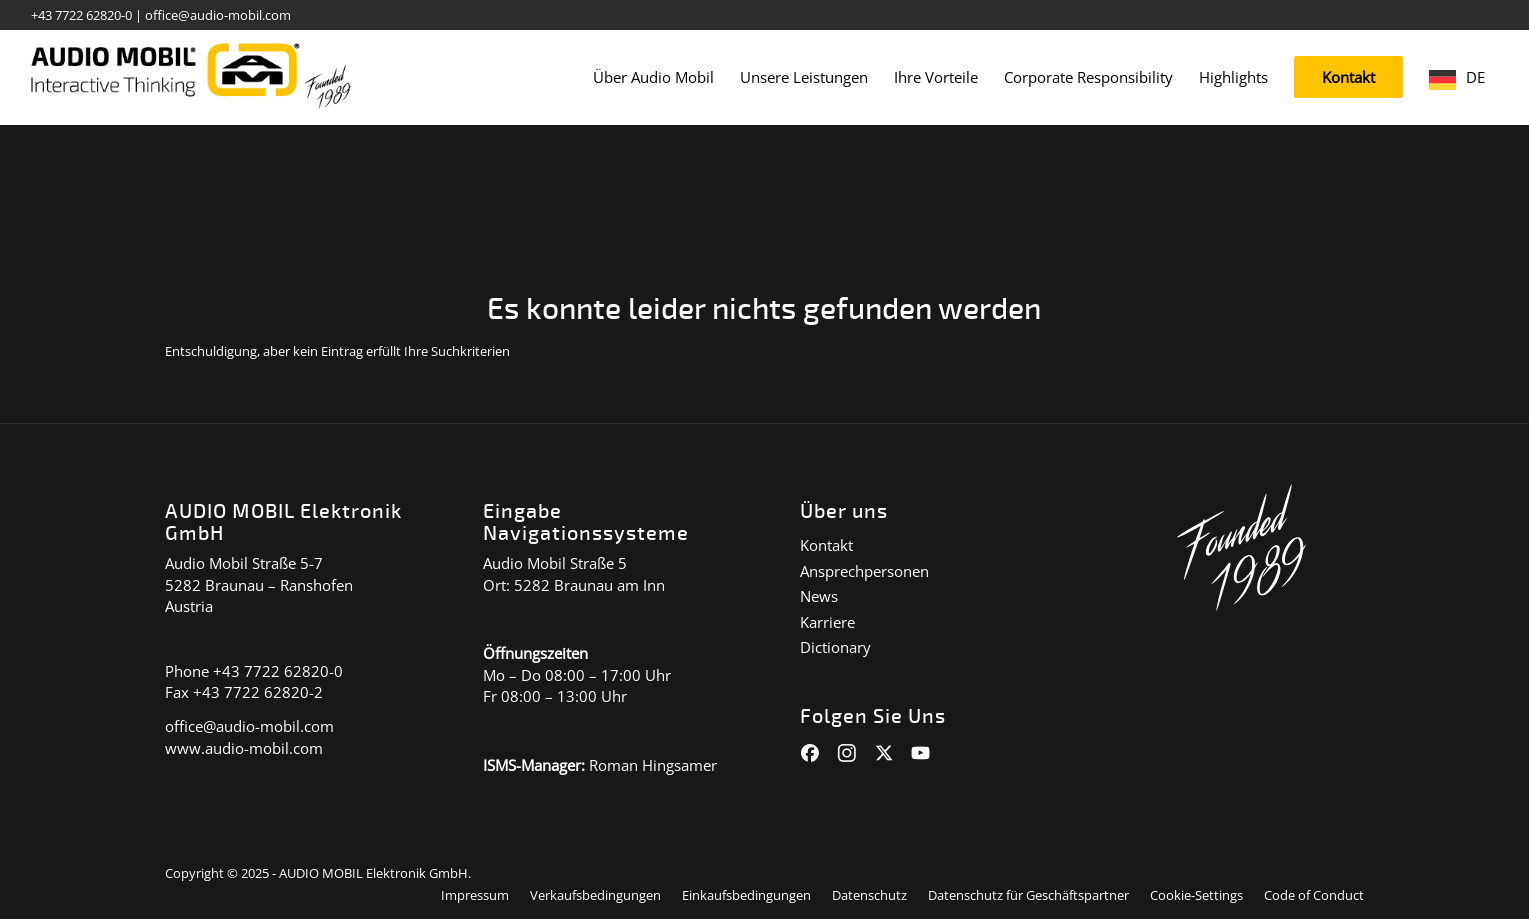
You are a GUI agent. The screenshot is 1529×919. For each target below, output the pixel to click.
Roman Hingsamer (653, 765)
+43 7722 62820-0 (81, 15)
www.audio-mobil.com (244, 748)
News (819, 596)
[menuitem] (653, 77)
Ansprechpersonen (864, 571)
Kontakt (826, 545)
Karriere (827, 622)
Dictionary (835, 647)
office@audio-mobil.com (218, 15)
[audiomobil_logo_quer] (191, 70)
